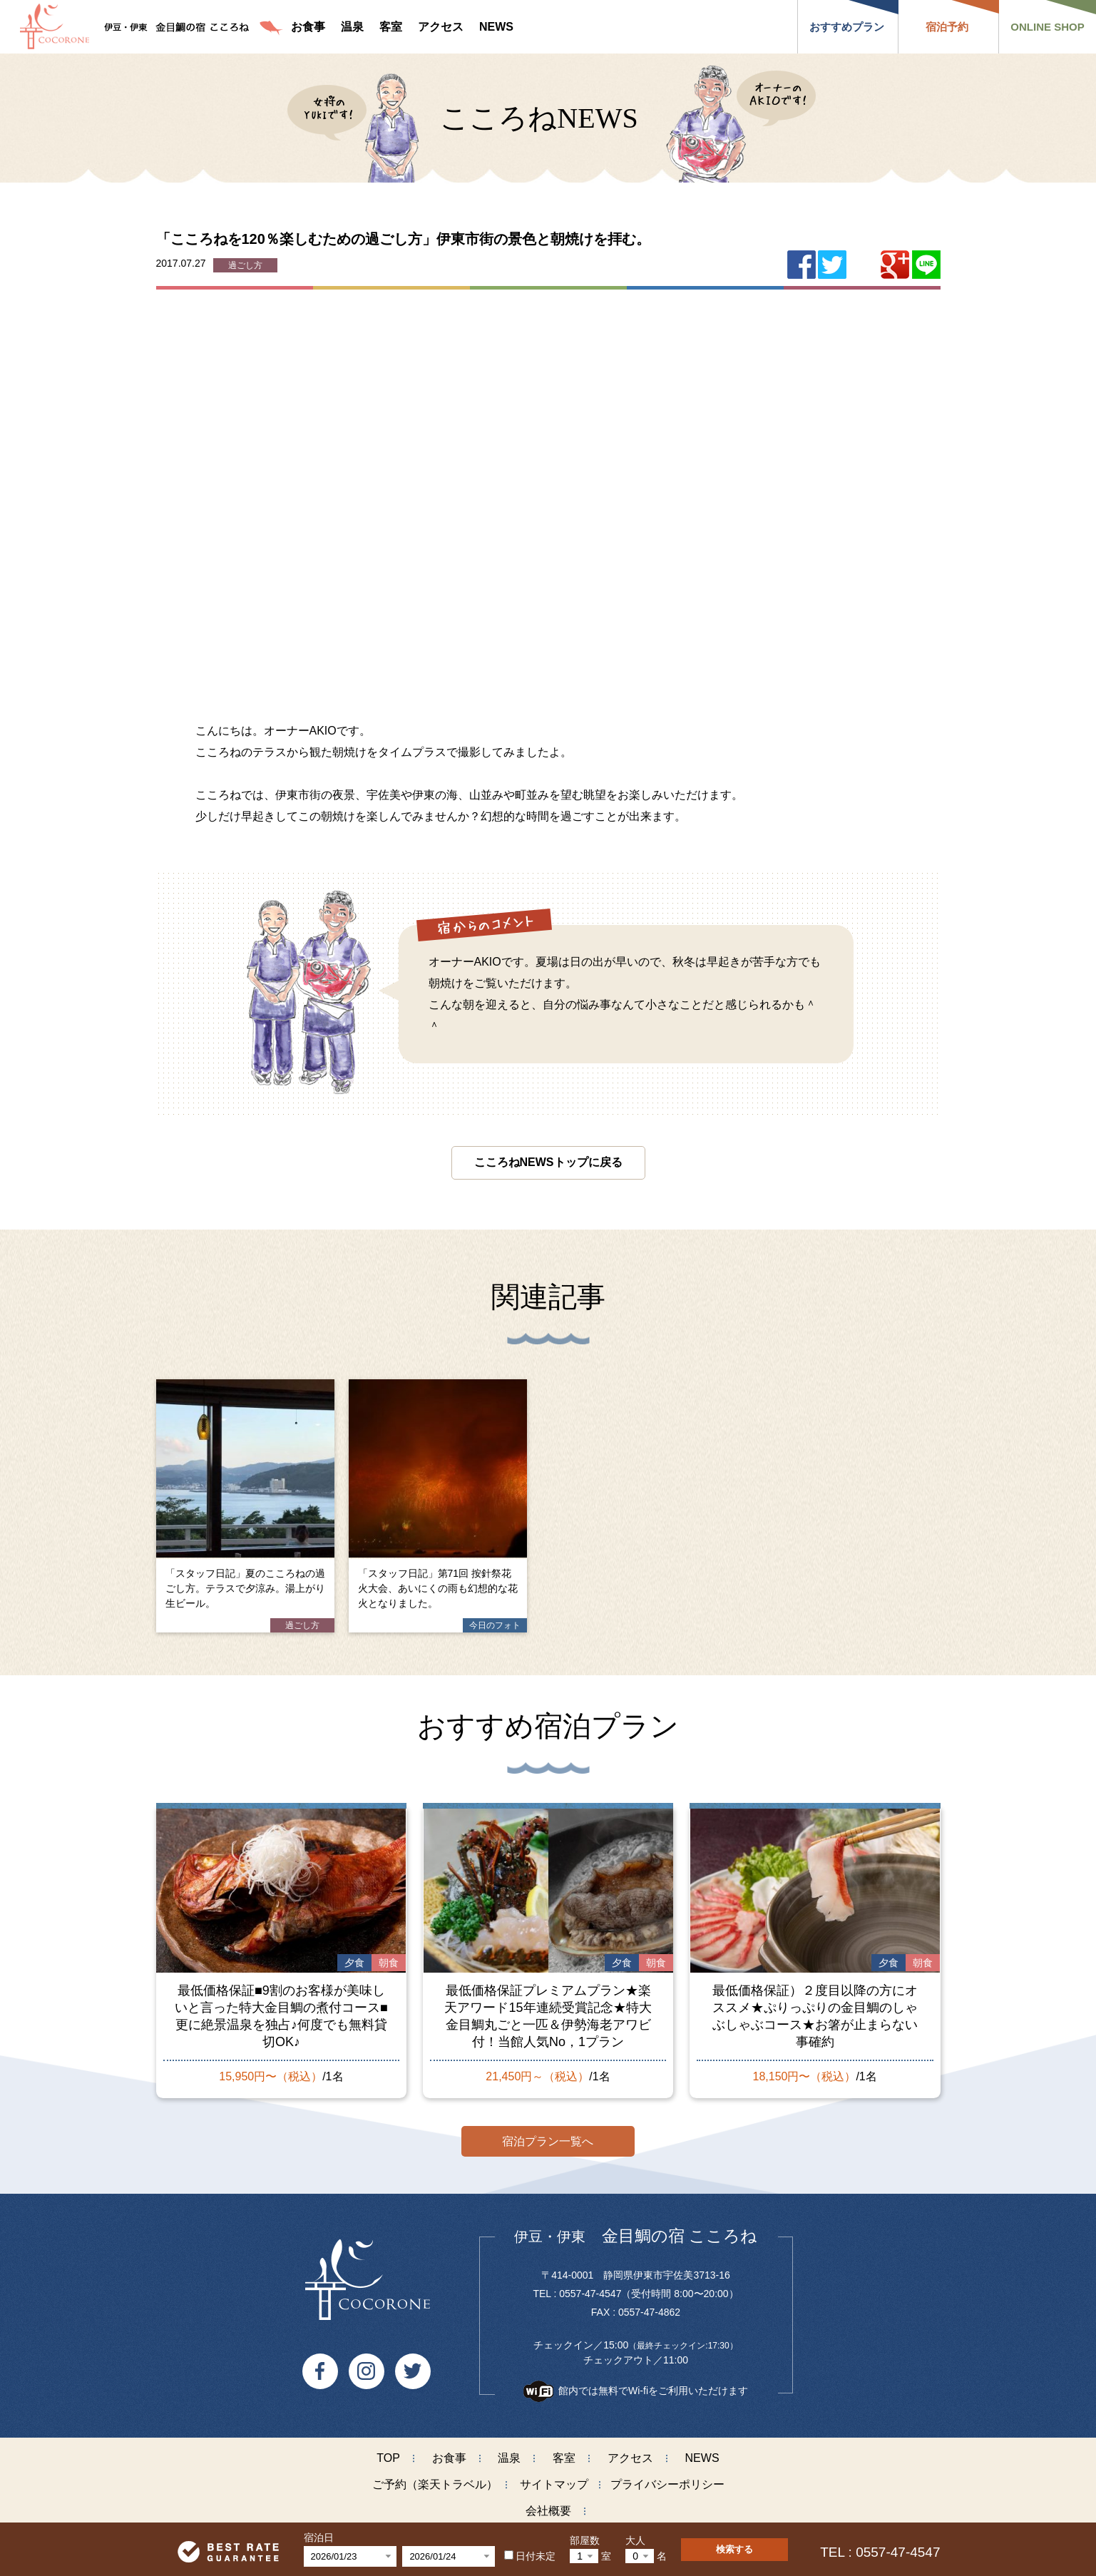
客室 (564, 2457)
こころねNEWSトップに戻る (548, 1162)
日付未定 (529, 2556)
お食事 (449, 2457)
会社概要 (548, 2510)
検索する (734, 2549)
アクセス (630, 2457)
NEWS (702, 2457)
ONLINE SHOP (1047, 27)
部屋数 (585, 2540)
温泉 (509, 2457)
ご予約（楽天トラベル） (435, 2484)
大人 (635, 2540)
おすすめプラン (846, 27)
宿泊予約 (947, 27)
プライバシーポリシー (667, 2484)
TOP (388, 2457)
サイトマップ (554, 2484)
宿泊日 (319, 2537)
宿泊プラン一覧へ (548, 2140)
